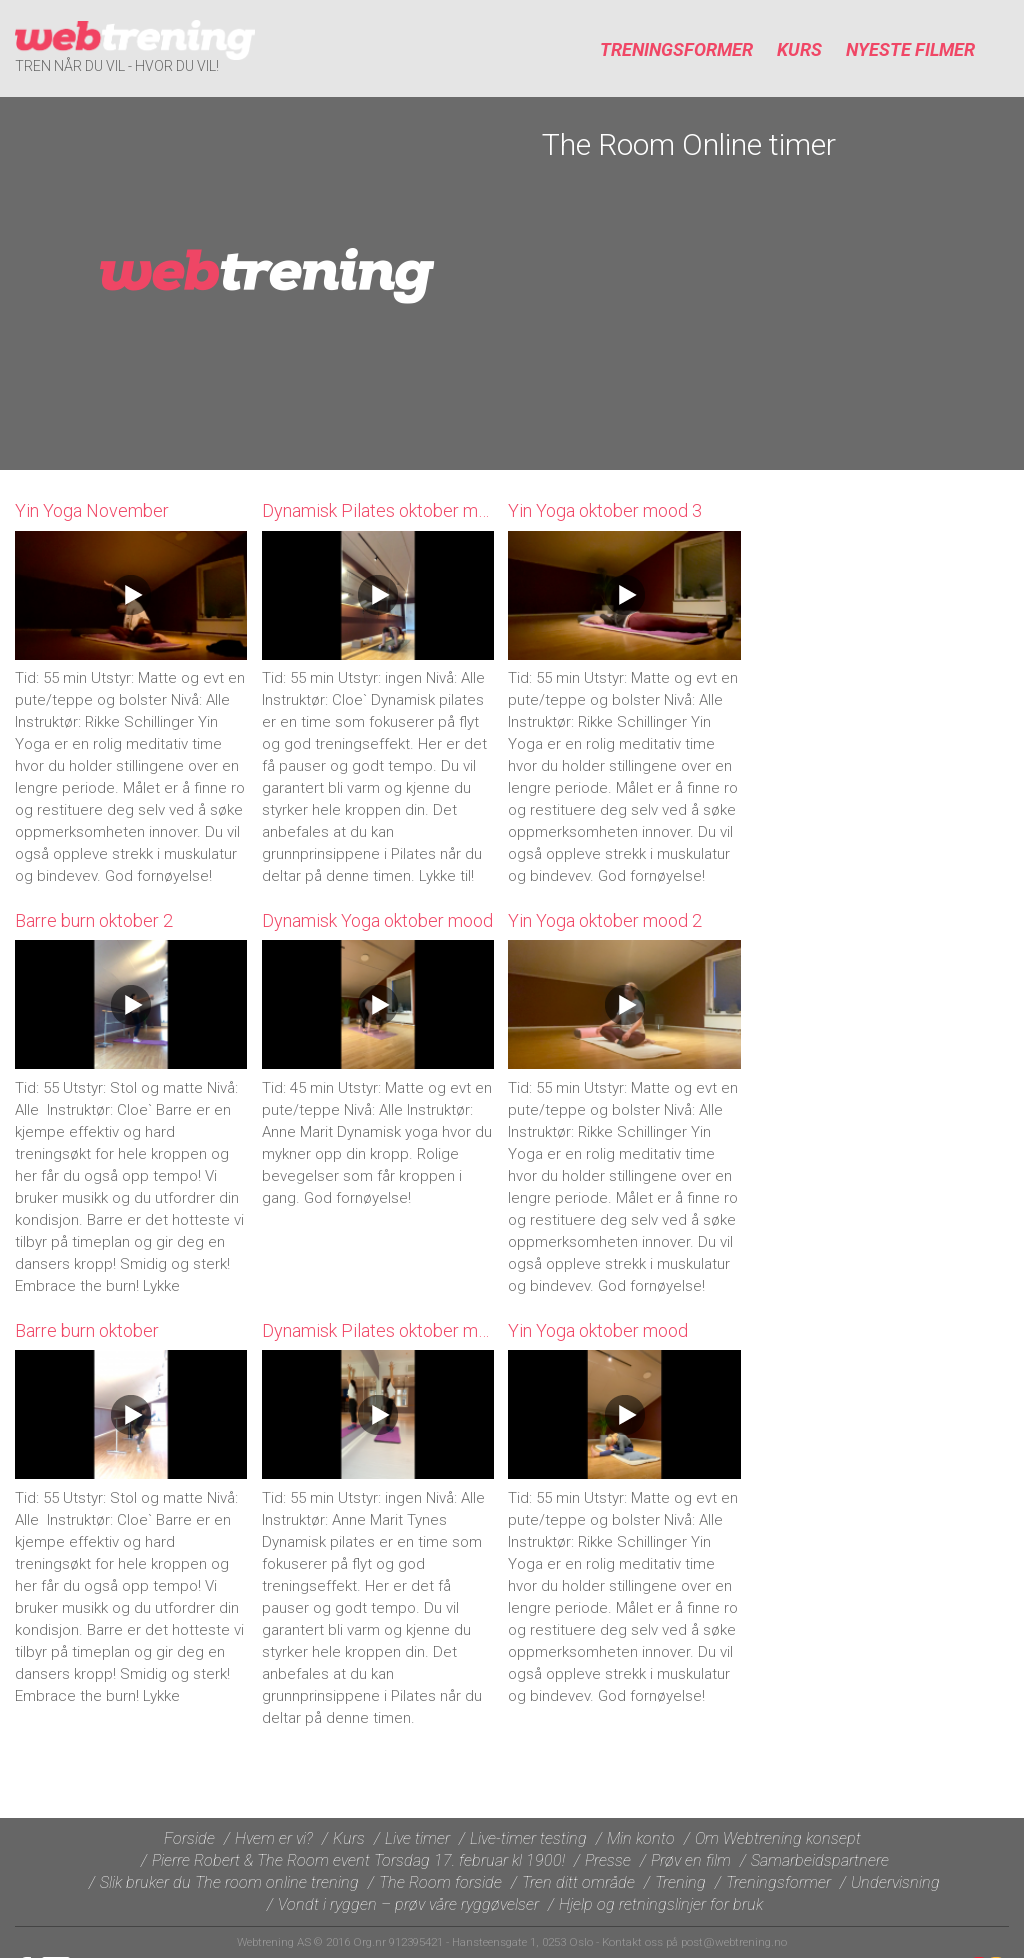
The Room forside (440, 1882)
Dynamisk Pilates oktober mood (385, 1330)
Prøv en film (691, 1860)
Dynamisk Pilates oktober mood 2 (392, 510)
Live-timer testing (528, 1838)
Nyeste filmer (910, 49)
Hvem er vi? (274, 1838)
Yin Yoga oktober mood (598, 1330)
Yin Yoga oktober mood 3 (605, 510)
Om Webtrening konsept (778, 1838)
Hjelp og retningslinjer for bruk (661, 1904)
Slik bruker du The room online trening (229, 1882)
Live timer (417, 1838)
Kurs (799, 49)
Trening (680, 1882)
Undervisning (895, 1882)
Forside (189, 1838)
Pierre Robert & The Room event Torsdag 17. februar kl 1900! (358, 1860)
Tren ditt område (578, 1882)
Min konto (641, 1838)
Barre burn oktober (87, 1330)
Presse (608, 1860)
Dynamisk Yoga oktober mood (377, 920)
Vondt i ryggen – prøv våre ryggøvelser (408, 1904)
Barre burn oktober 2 (94, 920)
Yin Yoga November (92, 510)
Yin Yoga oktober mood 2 (605, 920)
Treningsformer (676, 49)
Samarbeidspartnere (820, 1860)
